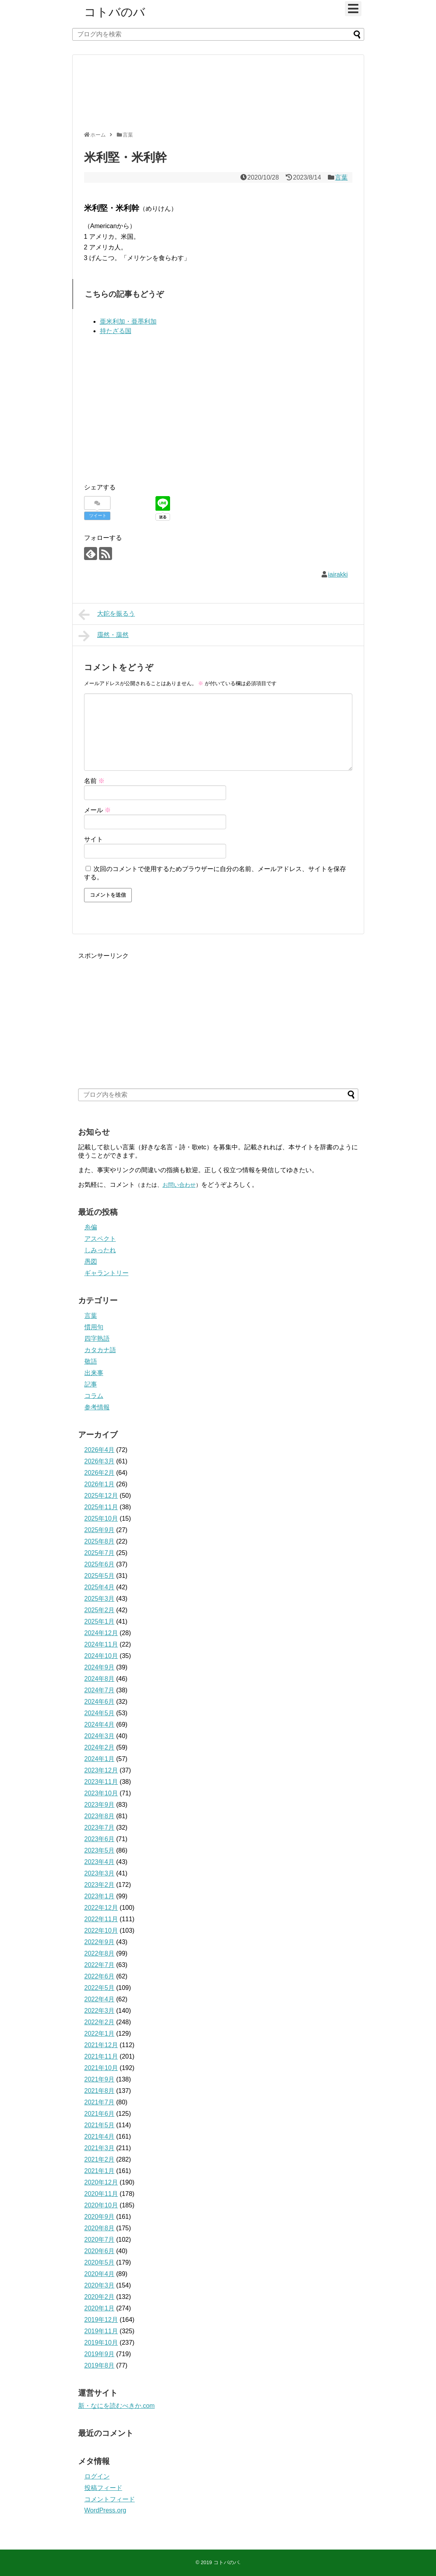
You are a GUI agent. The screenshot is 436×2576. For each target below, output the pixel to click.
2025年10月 (101, 1518)
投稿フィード (103, 2487)
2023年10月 (101, 1793)
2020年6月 (99, 2251)
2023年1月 (99, 1896)
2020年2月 (99, 2296)
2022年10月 (101, 1930)
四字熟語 (97, 1338)
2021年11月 (101, 2056)
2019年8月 (99, 2365)
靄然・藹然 (104, 635)
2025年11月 (101, 1507)
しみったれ (100, 1250)
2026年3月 (99, 1461)
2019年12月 (101, 2319)
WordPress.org (105, 2510)
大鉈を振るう (107, 614)
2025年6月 (99, 1564)
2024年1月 (99, 1758)
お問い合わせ (179, 1185)
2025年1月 (99, 1621)
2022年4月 (99, 1999)
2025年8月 (99, 1541)
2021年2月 (99, 2159)
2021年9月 (99, 2079)
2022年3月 (99, 2010)
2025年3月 (99, 1598)
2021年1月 (99, 2171)
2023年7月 (99, 1827)
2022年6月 (99, 1976)
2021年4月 (99, 2136)
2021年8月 (99, 2090)
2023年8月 (99, 1816)
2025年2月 (99, 1610)
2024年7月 (99, 1690)
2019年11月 (101, 2331)
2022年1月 (99, 2033)
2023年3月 (99, 1873)
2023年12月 (101, 1770)
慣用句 (93, 1327)
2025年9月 (99, 1530)
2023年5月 (99, 1850)
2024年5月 (99, 1713)
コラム (93, 1395)
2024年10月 (101, 1655)
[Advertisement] (216, 96)
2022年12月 (101, 1907)
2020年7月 (99, 2239)
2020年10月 (101, 2205)
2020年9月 (99, 2216)
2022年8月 (99, 1953)
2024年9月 (99, 1667)
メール (97, 810)
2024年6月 (99, 1701)
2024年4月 (99, 1724)
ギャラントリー (106, 1273)
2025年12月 (101, 1495)
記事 (90, 1384)
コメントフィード (109, 2499)
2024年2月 (99, 1747)
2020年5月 (99, 2262)
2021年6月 (99, 2113)
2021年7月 (99, 2102)
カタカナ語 (100, 1350)
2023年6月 (99, 1839)
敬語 (90, 1361)
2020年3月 (99, 2285)
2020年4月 (99, 2274)
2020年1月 (99, 2308)
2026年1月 (99, 1484)
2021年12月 (101, 2045)
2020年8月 (99, 2228)
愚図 (90, 1261)
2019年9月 (99, 2354)
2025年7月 (99, 1552)
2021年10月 (101, 2068)
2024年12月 (101, 1633)
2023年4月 (99, 1861)
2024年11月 (101, 1644)
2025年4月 (99, 1587)
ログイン (97, 2476)
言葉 (341, 177)
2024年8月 (99, 1678)
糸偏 (90, 1227)
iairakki (338, 574)
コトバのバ (114, 12)
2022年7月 (99, 1965)
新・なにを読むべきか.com (116, 2405)
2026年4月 (99, 1449)
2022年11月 (101, 1919)
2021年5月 (99, 2125)
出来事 (93, 1372)
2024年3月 (99, 1736)
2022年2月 (99, 2022)
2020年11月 (101, 2193)
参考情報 (97, 1407)
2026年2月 (99, 1472)
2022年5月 (99, 1987)
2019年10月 (101, 2342)
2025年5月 (99, 1575)
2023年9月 (99, 1804)
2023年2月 (99, 1884)
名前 (94, 780)
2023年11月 (101, 1781)
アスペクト (100, 1238)
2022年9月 (99, 1942)
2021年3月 (99, 2148)
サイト (93, 839)
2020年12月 (101, 2182)
